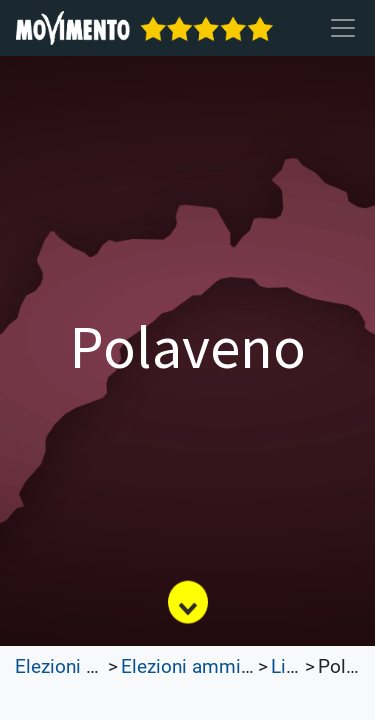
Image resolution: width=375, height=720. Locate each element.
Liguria (299, 667)
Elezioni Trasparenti (97, 667)
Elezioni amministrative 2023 (244, 667)
